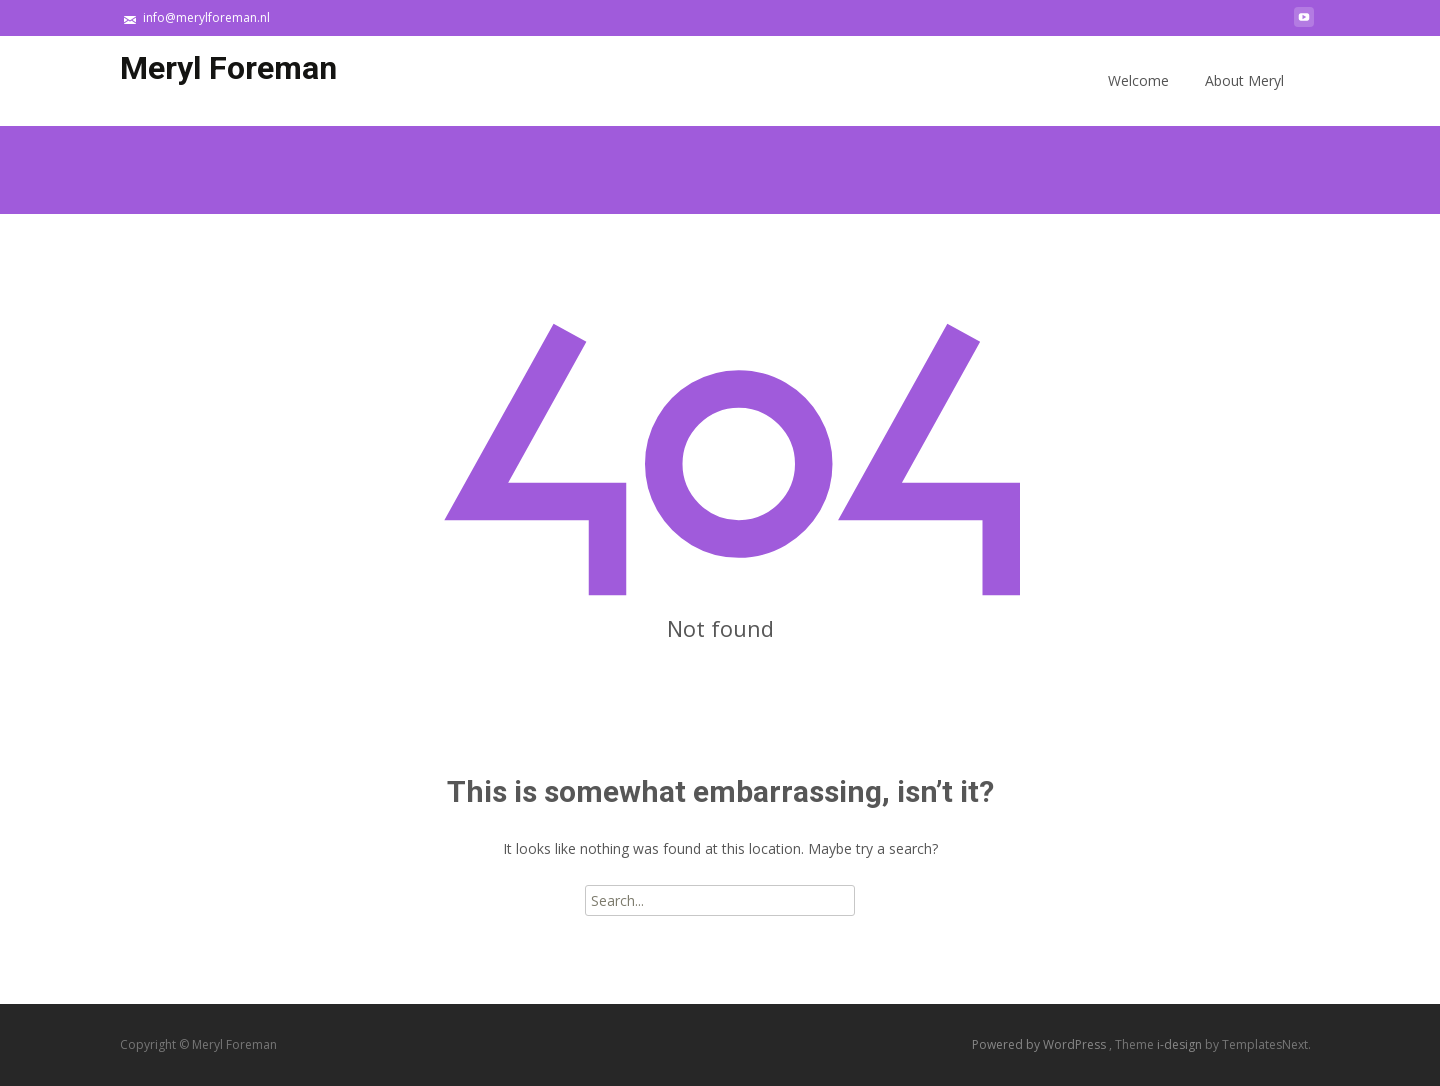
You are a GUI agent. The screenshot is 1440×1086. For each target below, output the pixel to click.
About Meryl (1244, 98)
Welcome (1138, 98)
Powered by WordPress (1040, 1044)
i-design (1181, 1044)
